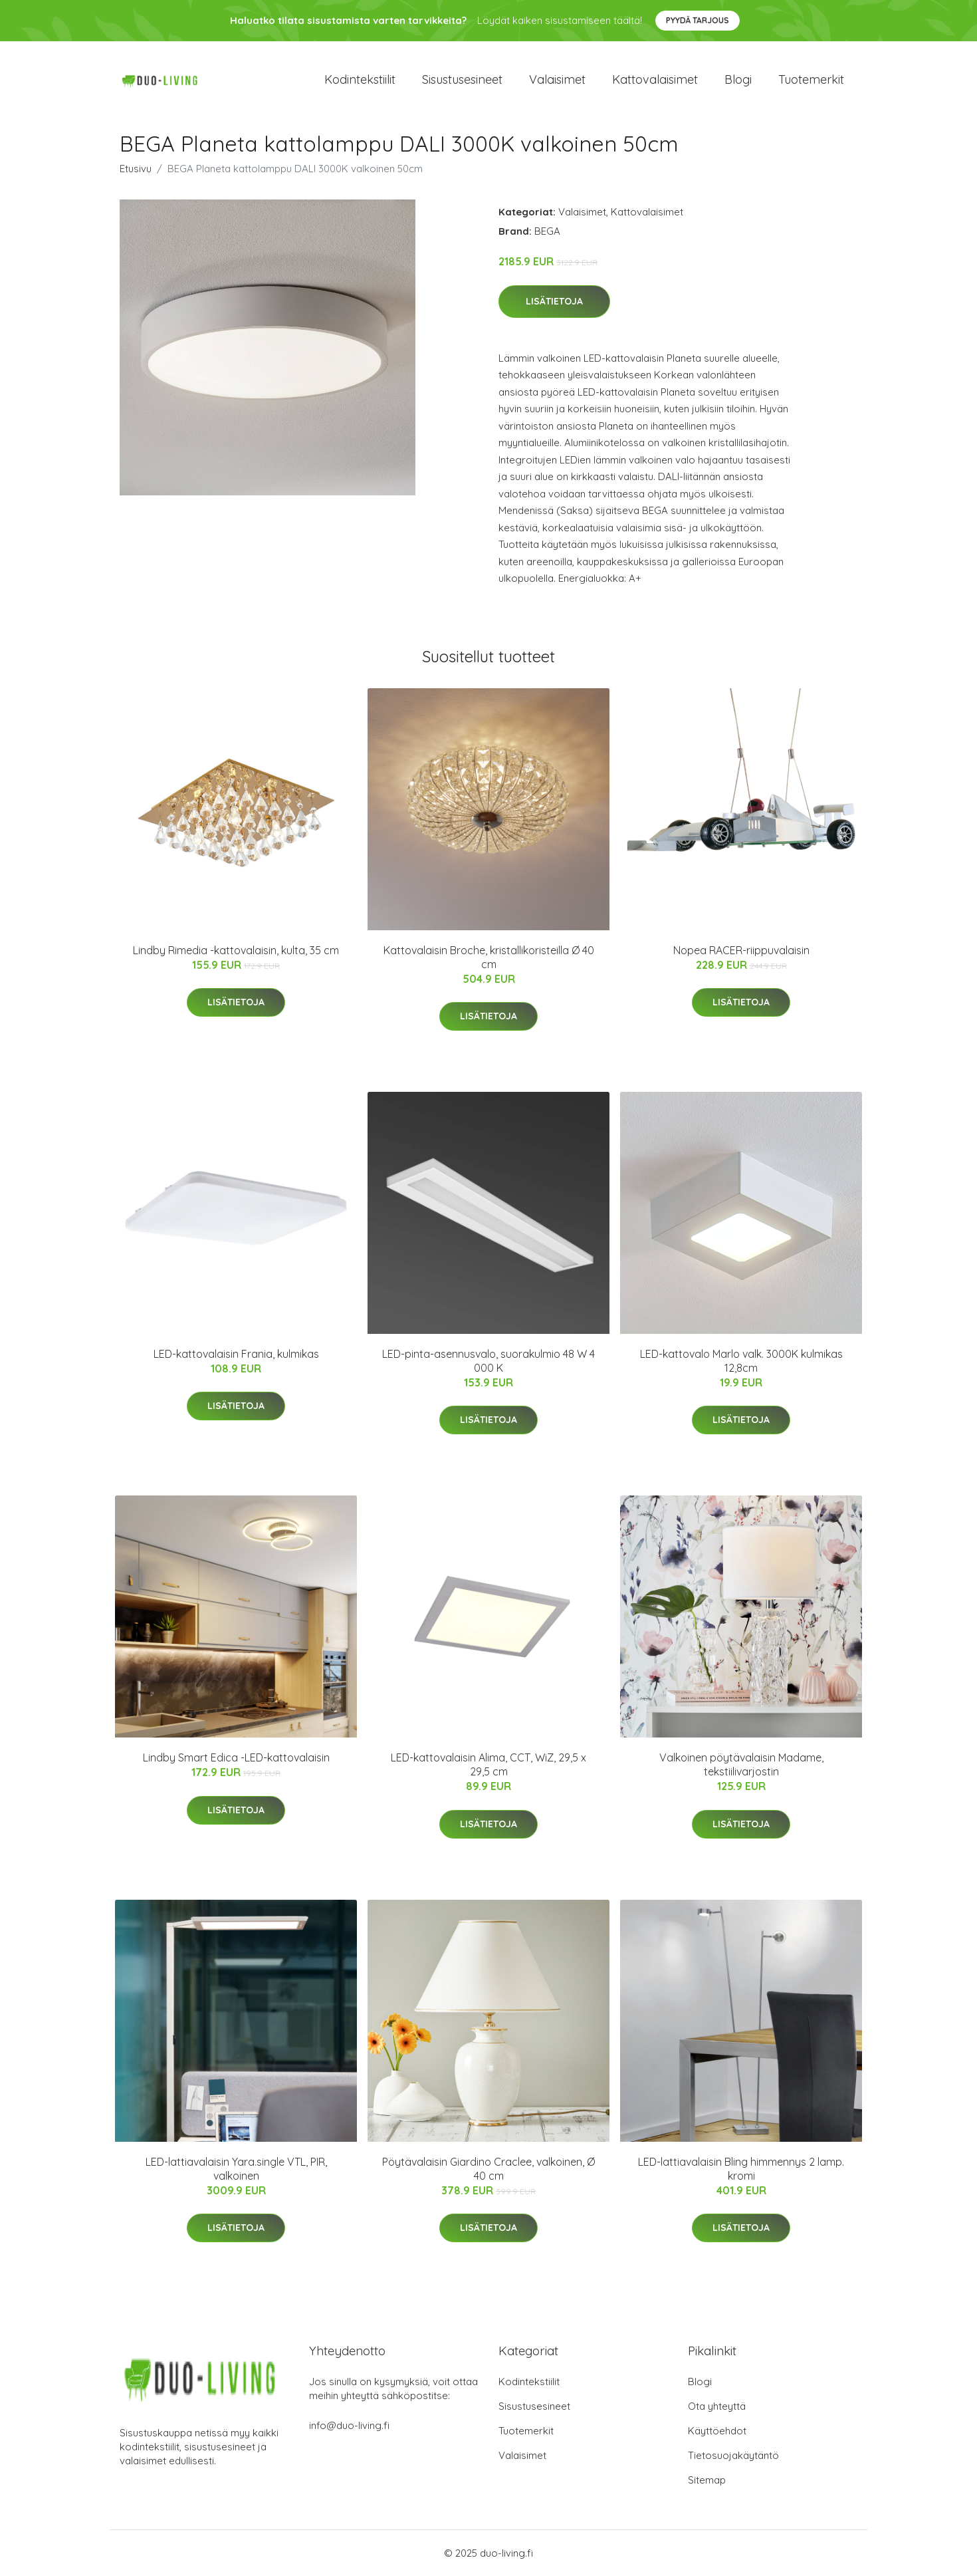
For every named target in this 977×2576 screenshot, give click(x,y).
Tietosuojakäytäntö (733, 2455)
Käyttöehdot (717, 2430)
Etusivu (136, 168)
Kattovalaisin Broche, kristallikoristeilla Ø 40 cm (488, 957)
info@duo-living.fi (349, 2425)
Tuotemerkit (811, 79)
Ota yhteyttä (717, 2406)
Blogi (738, 79)
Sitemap (707, 2480)
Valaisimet (557, 79)
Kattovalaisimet (655, 79)
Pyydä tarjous (697, 20)
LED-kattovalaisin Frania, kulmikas (236, 1353)
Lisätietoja (554, 301)
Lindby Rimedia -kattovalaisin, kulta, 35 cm (236, 950)
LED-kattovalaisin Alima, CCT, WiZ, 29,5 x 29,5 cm (488, 1764)
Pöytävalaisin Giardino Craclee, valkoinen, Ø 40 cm (488, 2168)
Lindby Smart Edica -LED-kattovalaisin (236, 1757)
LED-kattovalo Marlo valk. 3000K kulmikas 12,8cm (741, 1360)
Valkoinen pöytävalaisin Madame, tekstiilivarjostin (741, 1764)
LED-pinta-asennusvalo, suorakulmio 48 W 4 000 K (488, 1360)
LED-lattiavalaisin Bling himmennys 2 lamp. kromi (741, 2168)
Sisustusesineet (462, 79)
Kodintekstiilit (359, 79)
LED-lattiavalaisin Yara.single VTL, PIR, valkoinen (236, 2168)
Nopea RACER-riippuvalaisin (741, 950)
